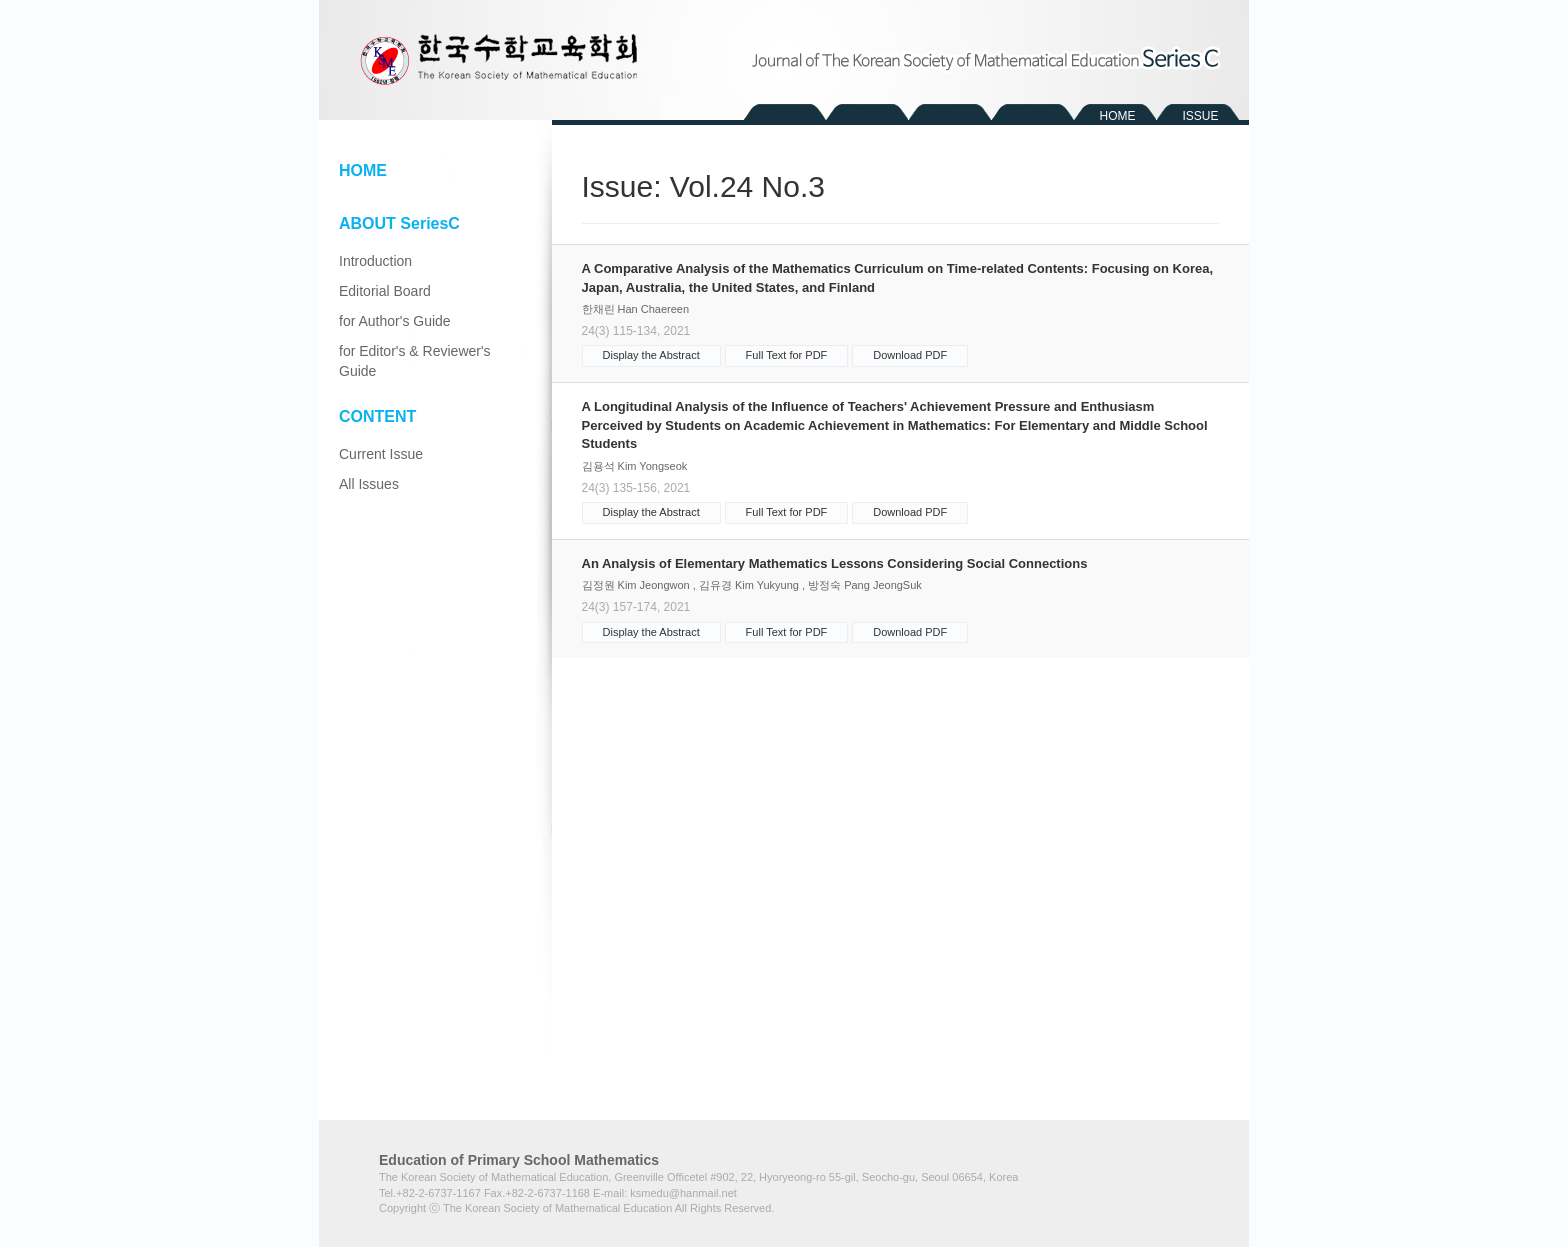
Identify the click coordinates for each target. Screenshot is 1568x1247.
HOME (1118, 116)
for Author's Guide (395, 321)
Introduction (375, 261)
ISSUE (1200, 116)
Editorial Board (385, 291)
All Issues (369, 484)
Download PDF (910, 355)
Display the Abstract (651, 355)
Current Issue (381, 454)
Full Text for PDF (787, 355)
